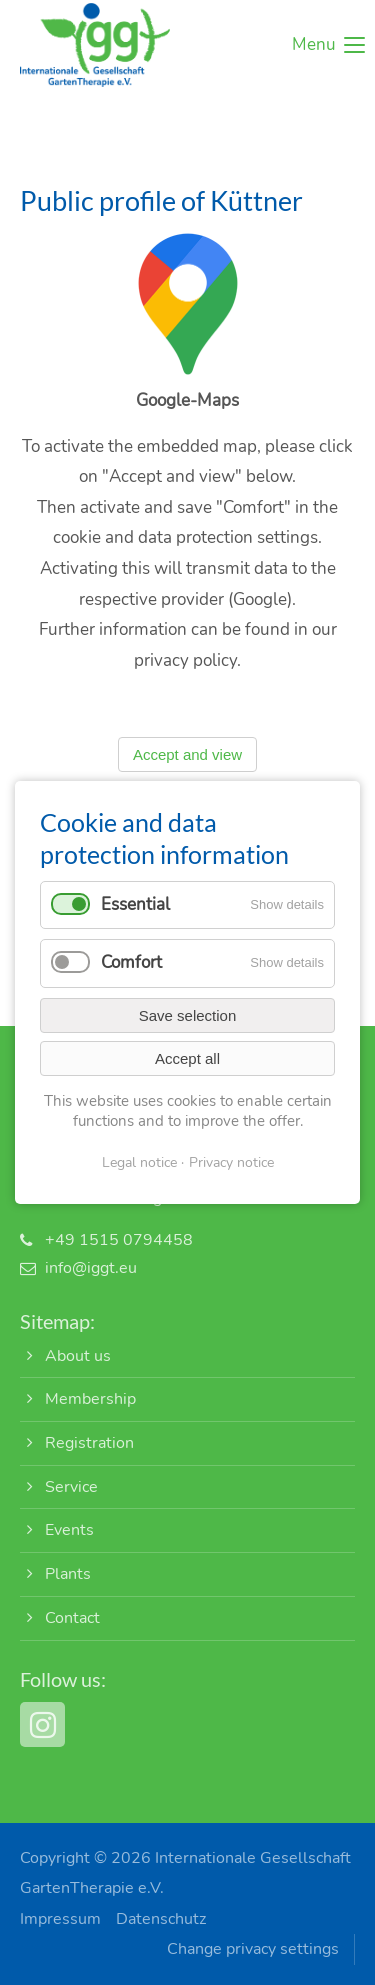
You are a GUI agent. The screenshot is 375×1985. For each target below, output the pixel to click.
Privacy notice (231, 1162)
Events (69, 1530)
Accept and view (187, 764)
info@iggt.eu (91, 1268)
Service (71, 1487)
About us (78, 1356)
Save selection (188, 1015)
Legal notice (139, 1162)
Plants (68, 1574)
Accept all (187, 1058)
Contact (72, 1618)
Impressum (60, 1919)
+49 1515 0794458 (119, 1240)
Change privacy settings (253, 1949)
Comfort (131, 962)
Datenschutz (161, 1919)
